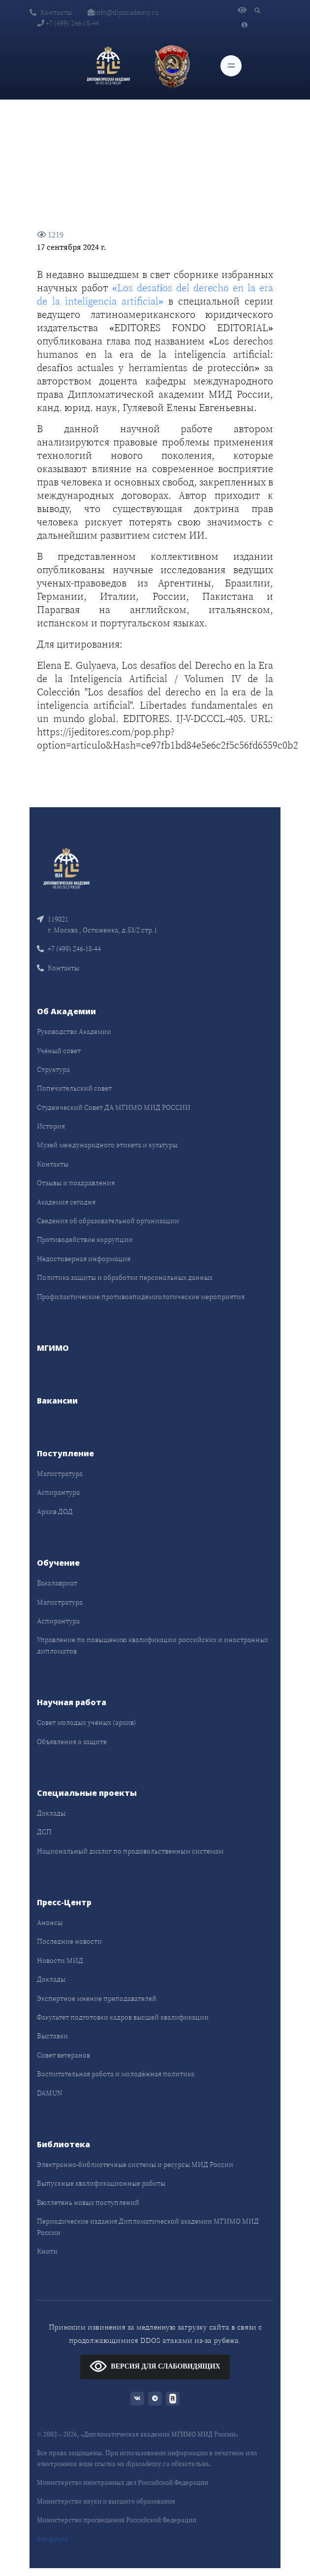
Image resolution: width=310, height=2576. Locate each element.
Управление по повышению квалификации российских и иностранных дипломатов (152, 1645)
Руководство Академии (74, 1031)
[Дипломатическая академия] (108, 66)
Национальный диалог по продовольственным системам (130, 1851)
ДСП (44, 1832)
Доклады (51, 1813)
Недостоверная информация (83, 1259)
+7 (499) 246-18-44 (68, 23)
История (51, 1126)
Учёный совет (59, 1051)
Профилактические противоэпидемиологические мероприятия (141, 1297)
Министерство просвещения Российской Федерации (116, 2520)
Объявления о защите (72, 1742)
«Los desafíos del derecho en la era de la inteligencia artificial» (155, 294)
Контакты (51, 12)
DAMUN (49, 2093)
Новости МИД (60, 1960)
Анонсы (49, 1922)
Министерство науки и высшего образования (106, 2501)
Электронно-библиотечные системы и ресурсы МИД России (135, 2164)
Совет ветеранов (63, 2055)
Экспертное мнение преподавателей (96, 1998)
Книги (47, 2251)
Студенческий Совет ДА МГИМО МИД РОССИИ (113, 1107)
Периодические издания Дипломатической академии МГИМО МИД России (148, 2226)
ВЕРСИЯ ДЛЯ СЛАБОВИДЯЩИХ (155, 2365)
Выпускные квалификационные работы (101, 2183)
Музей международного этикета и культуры (107, 1145)
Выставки (52, 2036)
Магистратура (60, 1473)
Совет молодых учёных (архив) (86, 1722)
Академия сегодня (66, 1202)
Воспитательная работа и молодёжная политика (115, 2074)
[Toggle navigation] (231, 65)
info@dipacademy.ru (123, 12)
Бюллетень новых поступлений (88, 2202)
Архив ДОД (55, 1511)
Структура (53, 1069)
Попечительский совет (74, 1088)
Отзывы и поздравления (76, 1183)
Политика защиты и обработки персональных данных (125, 1277)
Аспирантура (58, 1492)
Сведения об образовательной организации (108, 1221)
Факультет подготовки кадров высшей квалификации (123, 2017)
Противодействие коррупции (85, 1239)
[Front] (66, 867)
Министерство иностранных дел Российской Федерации (122, 2482)
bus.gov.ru (52, 2539)
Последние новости (69, 1941)
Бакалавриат (57, 1583)
